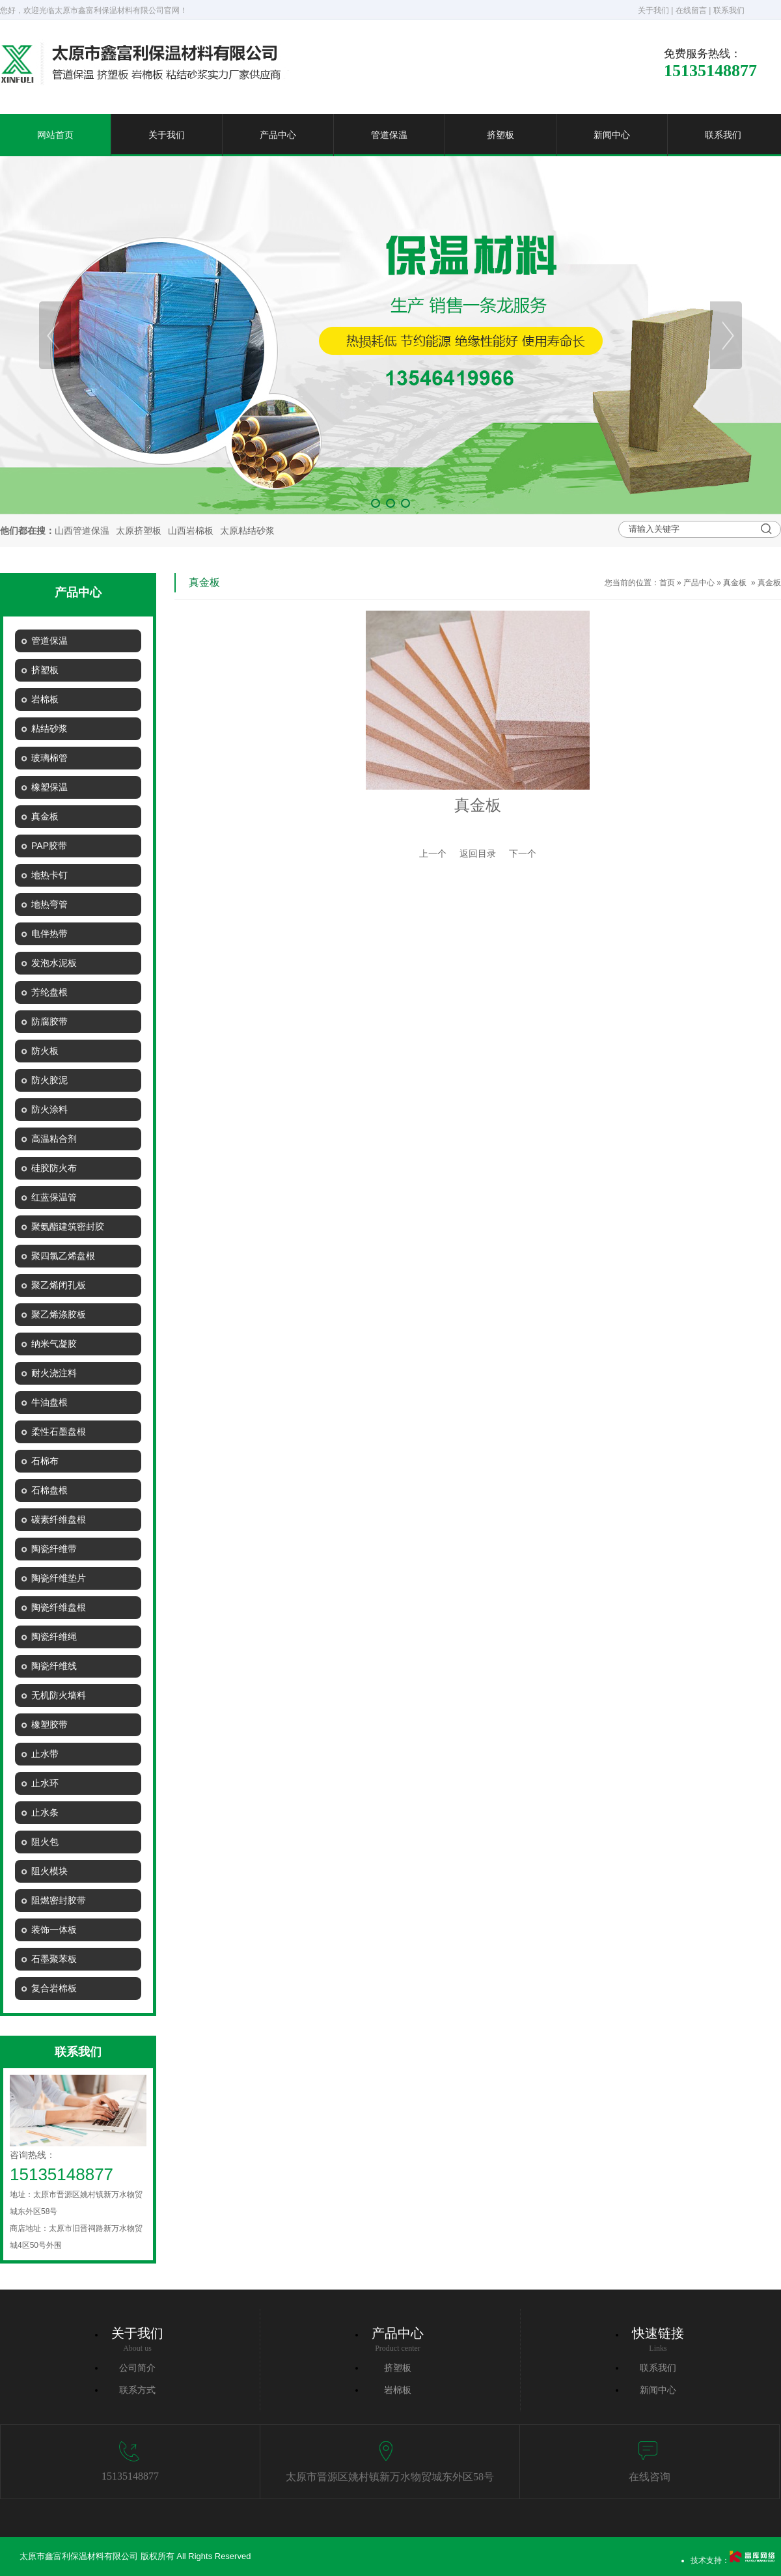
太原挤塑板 (138, 530)
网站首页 (55, 135)
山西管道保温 (82, 530)
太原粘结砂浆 (247, 530)
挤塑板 (500, 135)
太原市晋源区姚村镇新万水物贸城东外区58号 (390, 2476)
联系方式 (137, 2390)
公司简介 (137, 2368)
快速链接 (658, 2333)
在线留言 (691, 10)
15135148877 (130, 2476)
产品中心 (278, 135)
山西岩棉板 (190, 530)
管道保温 (389, 135)
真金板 (735, 582)
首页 (667, 582)
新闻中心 (612, 135)
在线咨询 (649, 2476)
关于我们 (653, 10)
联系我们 (729, 10)
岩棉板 (397, 2390)
